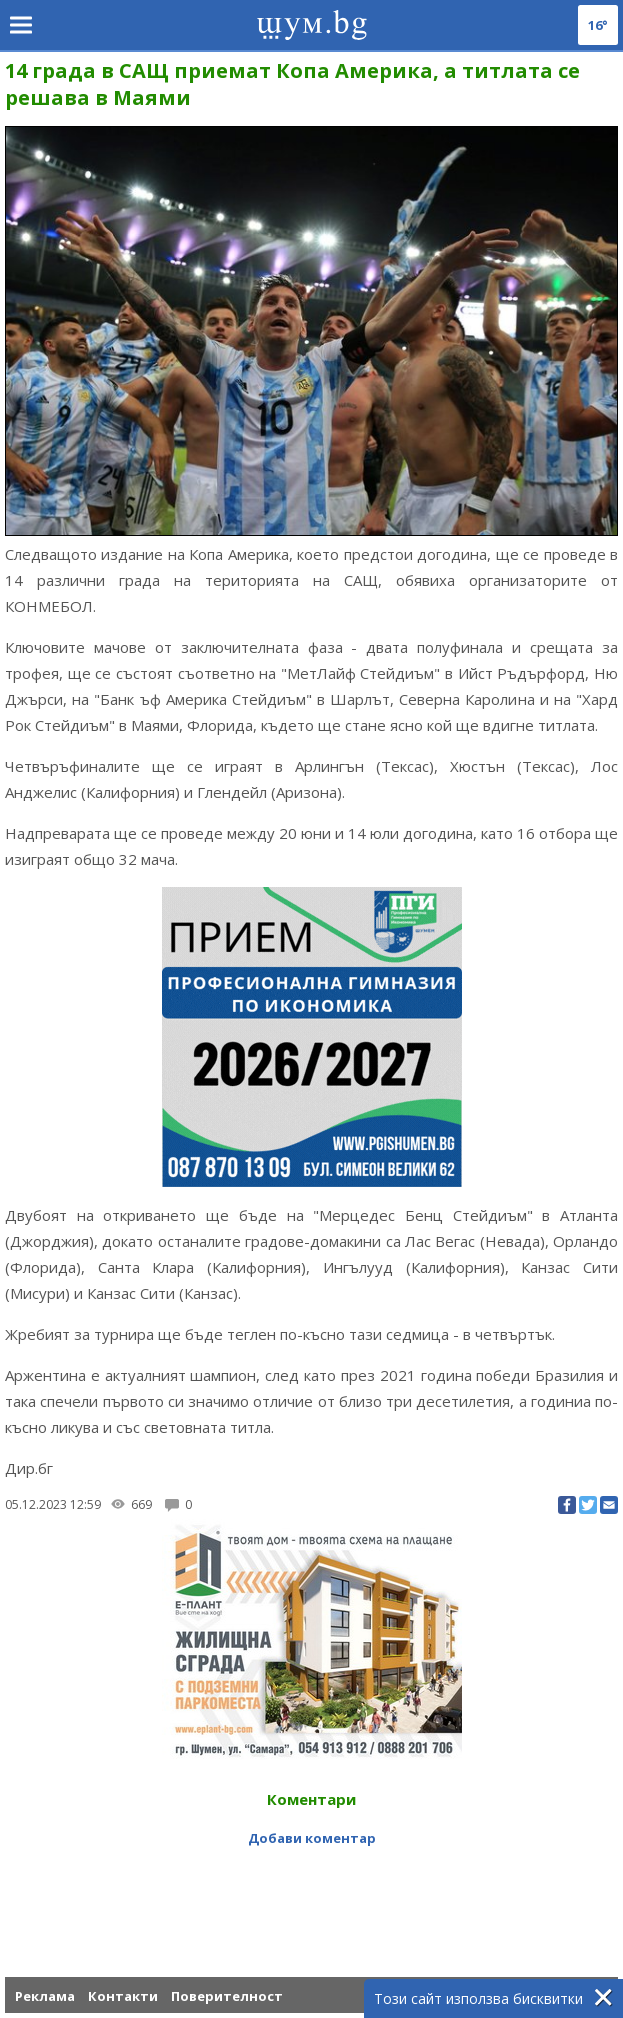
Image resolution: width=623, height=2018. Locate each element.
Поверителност (227, 1996)
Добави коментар (312, 1838)
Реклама (45, 1996)
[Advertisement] (312, 1897)
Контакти (123, 1996)
